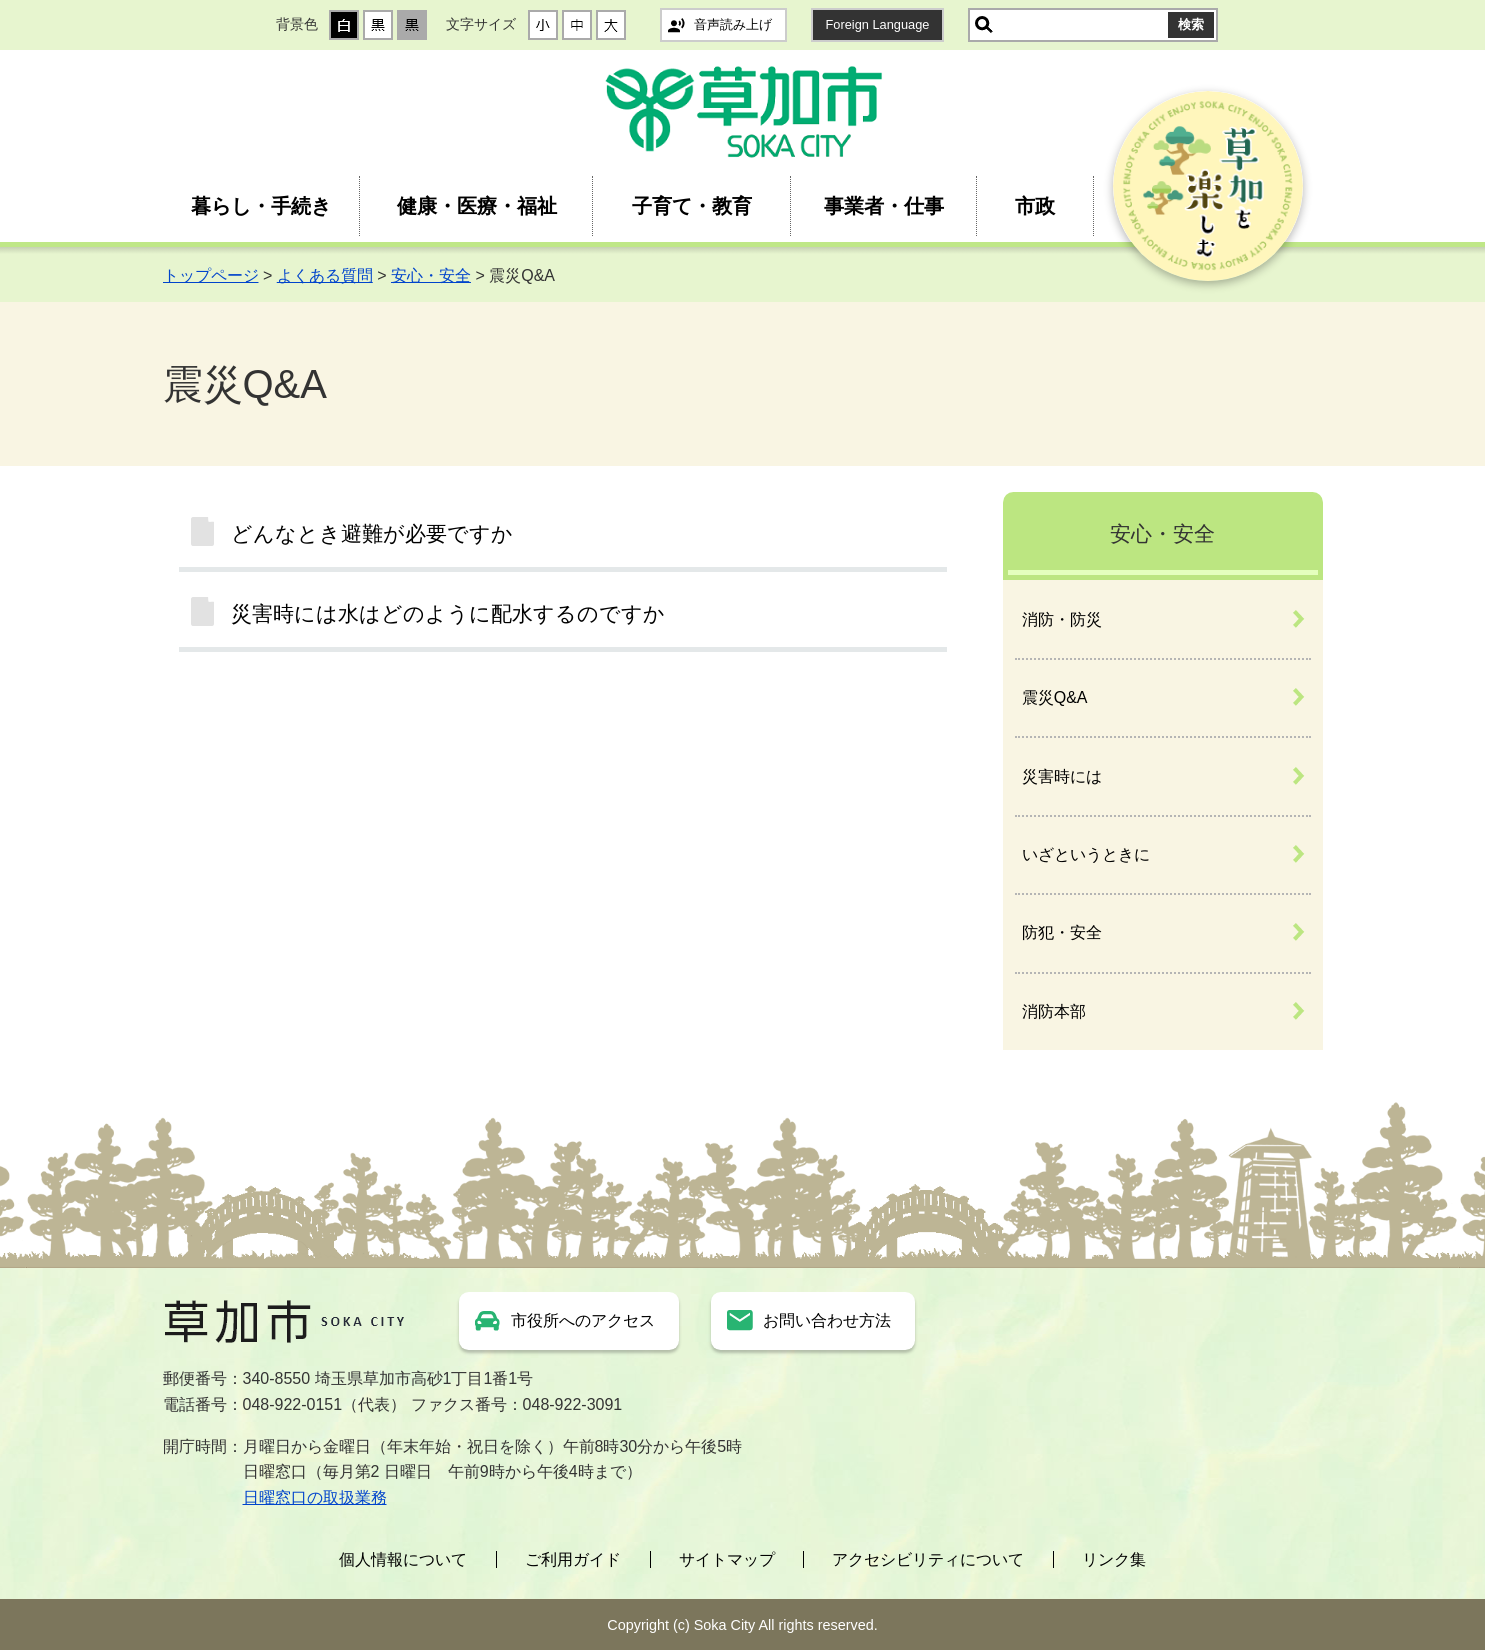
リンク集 (1114, 1559)
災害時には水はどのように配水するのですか (448, 613)
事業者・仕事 (884, 206)
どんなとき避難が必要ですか (372, 533)
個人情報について (403, 1559)
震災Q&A (1055, 697)
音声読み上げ (733, 24)
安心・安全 (431, 275)
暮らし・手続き (261, 206)
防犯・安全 (1062, 932)
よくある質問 (325, 275)
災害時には (1062, 776)
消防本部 (1054, 1011)
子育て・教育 (692, 206)
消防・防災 (1062, 619)
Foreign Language (878, 24)
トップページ (211, 275)
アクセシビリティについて (928, 1559)
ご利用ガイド (573, 1559)
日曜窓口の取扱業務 (315, 1497)
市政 (1035, 206)
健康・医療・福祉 (477, 206)
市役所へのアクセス (583, 1320)
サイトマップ (727, 1559)
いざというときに (1086, 854)
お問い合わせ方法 (827, 1320)
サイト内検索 (984, 25)
